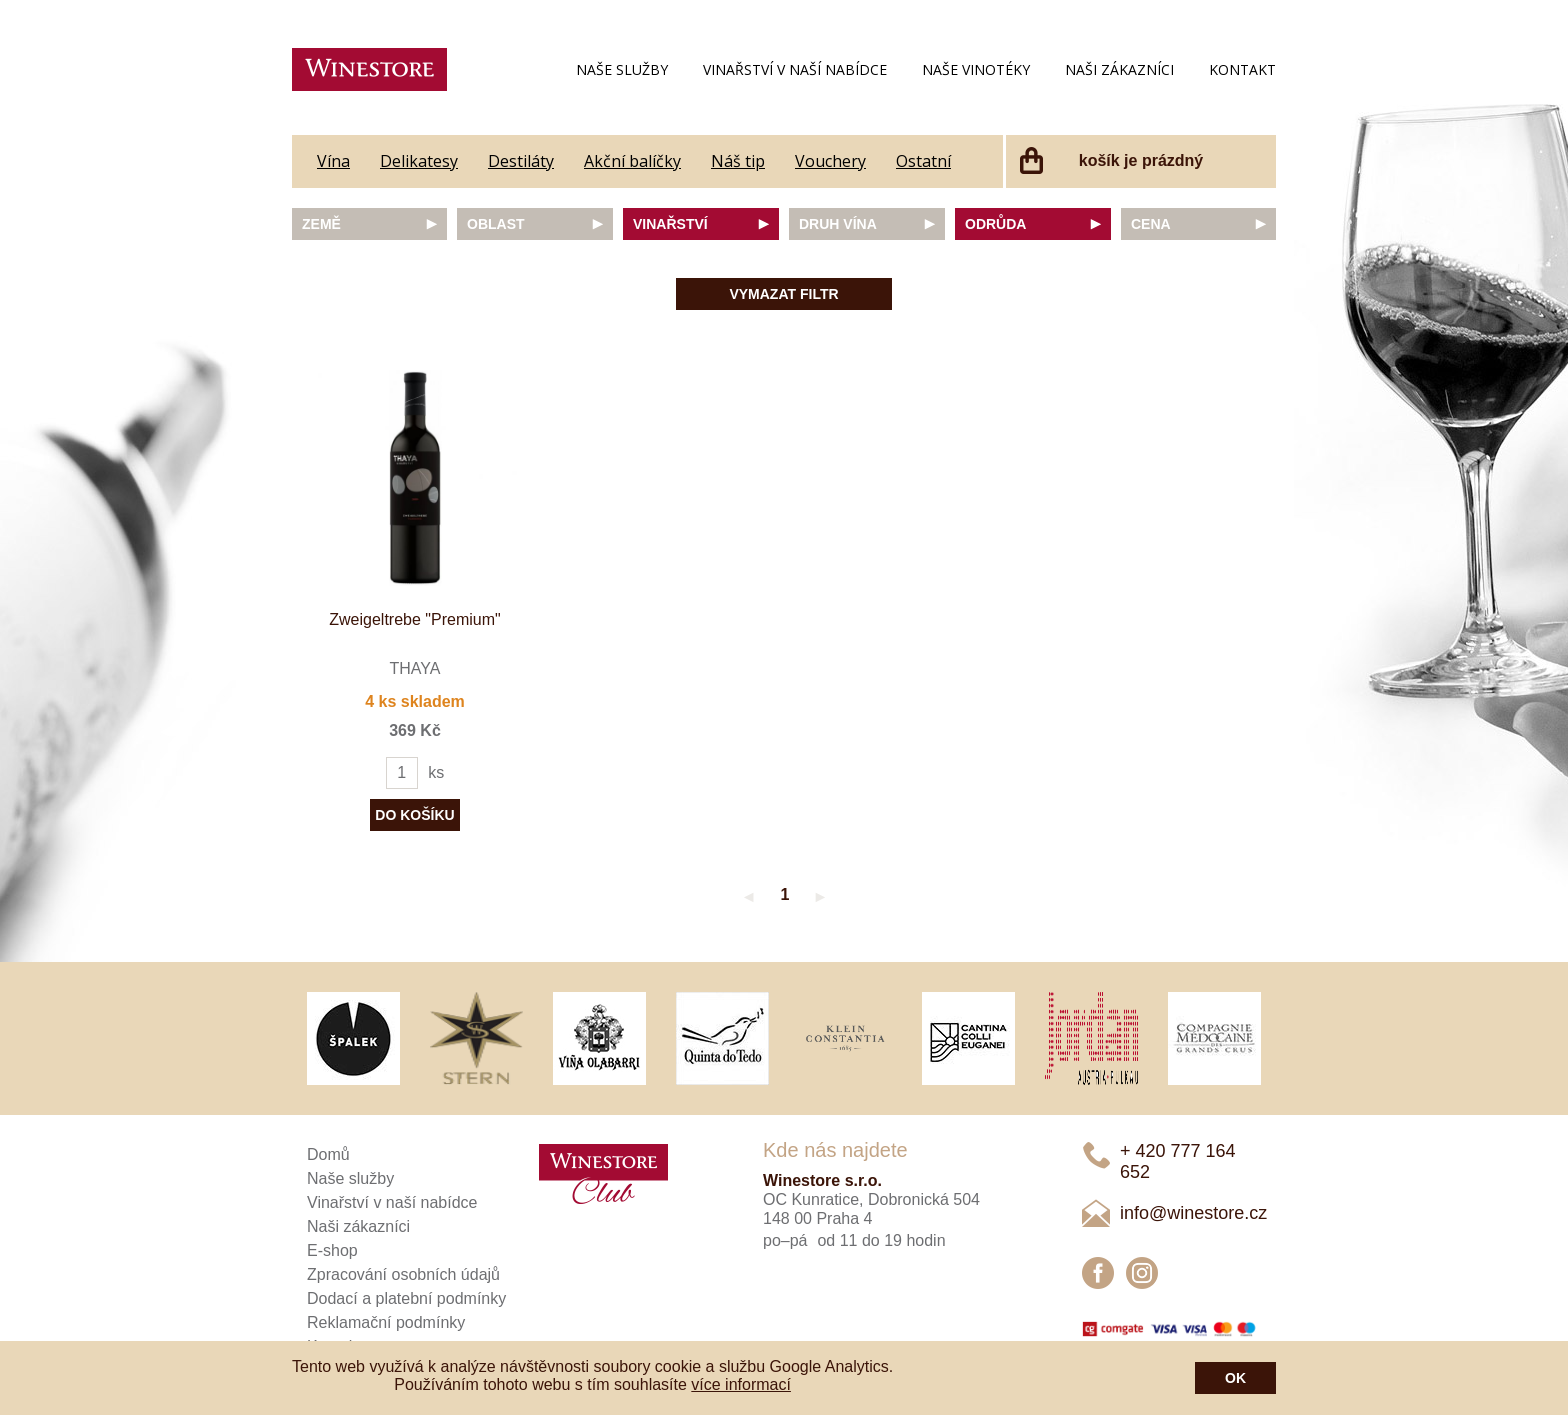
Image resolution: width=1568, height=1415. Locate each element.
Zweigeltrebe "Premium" (414, 619)
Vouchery (830, 161)
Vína (333, 161)
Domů (328, 1154)
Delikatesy (419, 161)
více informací (741, 1384)
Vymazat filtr (783, 294)
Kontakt (1242, 69)
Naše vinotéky (976, 69)
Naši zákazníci (1119, 69)
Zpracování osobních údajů (403, 1274)
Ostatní (923, 161)
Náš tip (738, 161)
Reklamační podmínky (386, 1322)
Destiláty (521, 161)
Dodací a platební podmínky (406, 1298)
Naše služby (622, 69)
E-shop (332, 1250)
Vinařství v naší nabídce (795, 69)
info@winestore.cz (1193, 1213)
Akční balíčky (632, 161)
